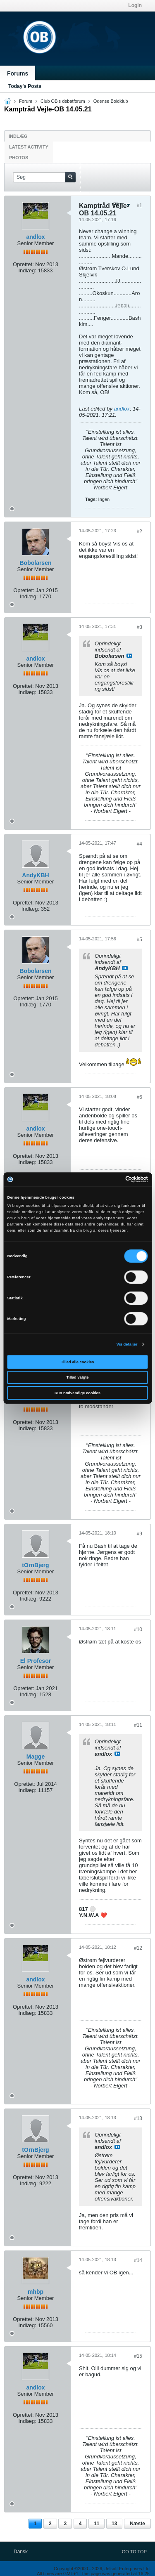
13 (114, 2523)
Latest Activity (28, 146)
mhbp (35, 2291)
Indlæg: (27, 270)
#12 (138, 1948)
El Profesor (35, 1661)
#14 (138, 2260)
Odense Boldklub (110, 101)
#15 (138, 2356)
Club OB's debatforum (63, 101)
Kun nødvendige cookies (77, 1393)
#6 (139, 1097)
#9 (139, 1534)
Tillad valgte (78, 1377)
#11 (138, 1725)
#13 (138, 2118)
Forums (17, 73)
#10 (138, 1629)
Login (135, 5)
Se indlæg (129, 656)
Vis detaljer (127, 1344)
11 (96, 2523)
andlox (35, 237)
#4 (139, 844)
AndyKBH (35, 875)
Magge (35, 1756)
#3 (139, 627)
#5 (139, 939)
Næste (137, 2523)
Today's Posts (24, 86)
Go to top (134, 2551)
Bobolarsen (35, 563)
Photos (18, 157)
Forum (25, 101)
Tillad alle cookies (77, 1362)
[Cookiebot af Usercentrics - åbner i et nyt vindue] (112, 1179)
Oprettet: (23, 264)
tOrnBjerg (35, 1565)
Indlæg (18, 136)
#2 (139, 531)
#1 (139, 205)
